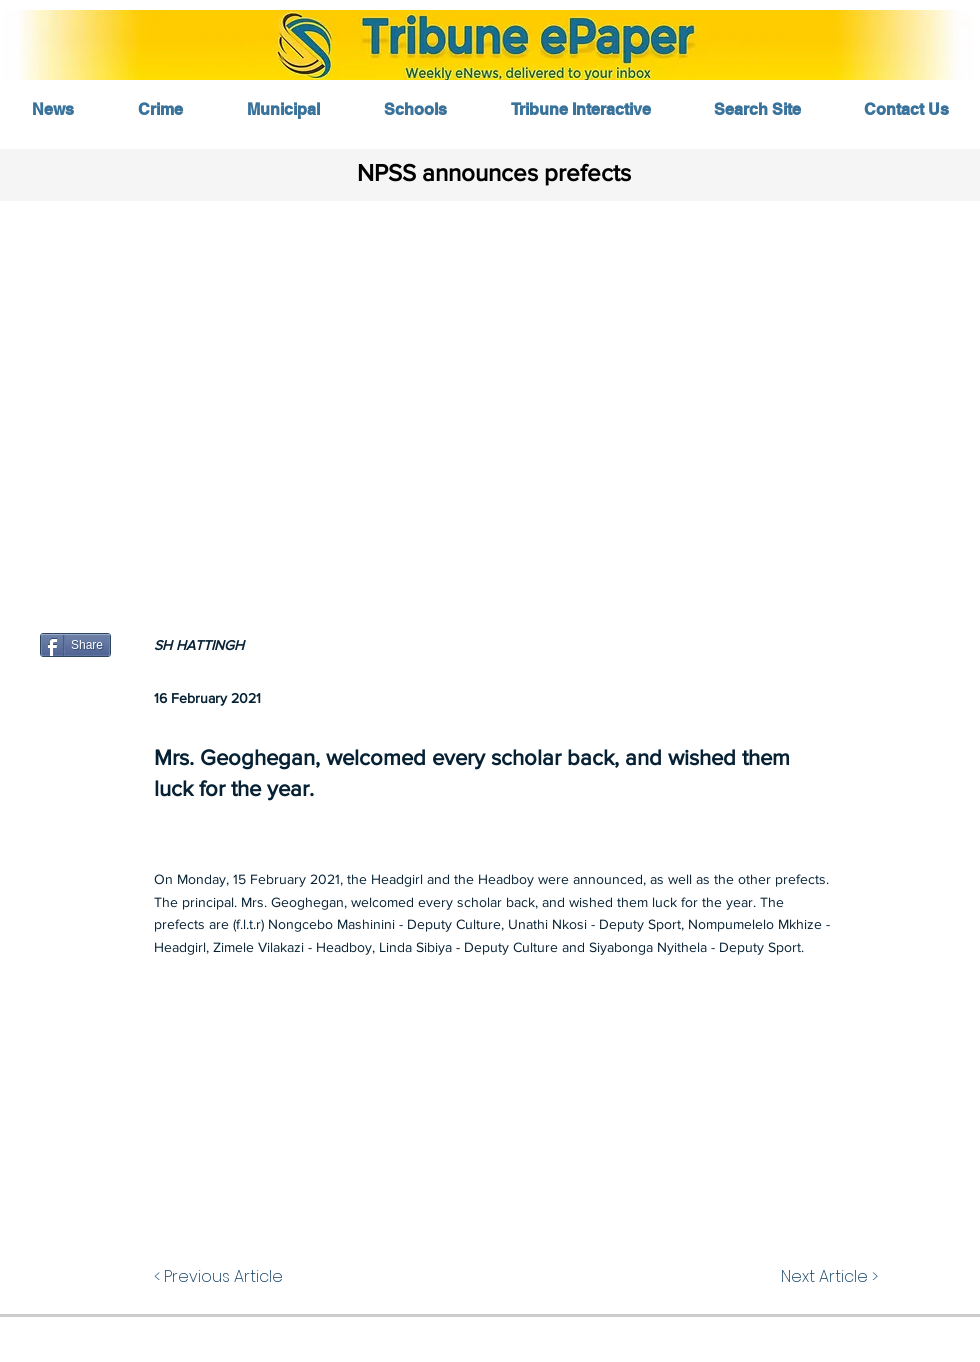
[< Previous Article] (250, 1277)
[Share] (75, 645)
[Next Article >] (806, 1277)
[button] (489, 397)
